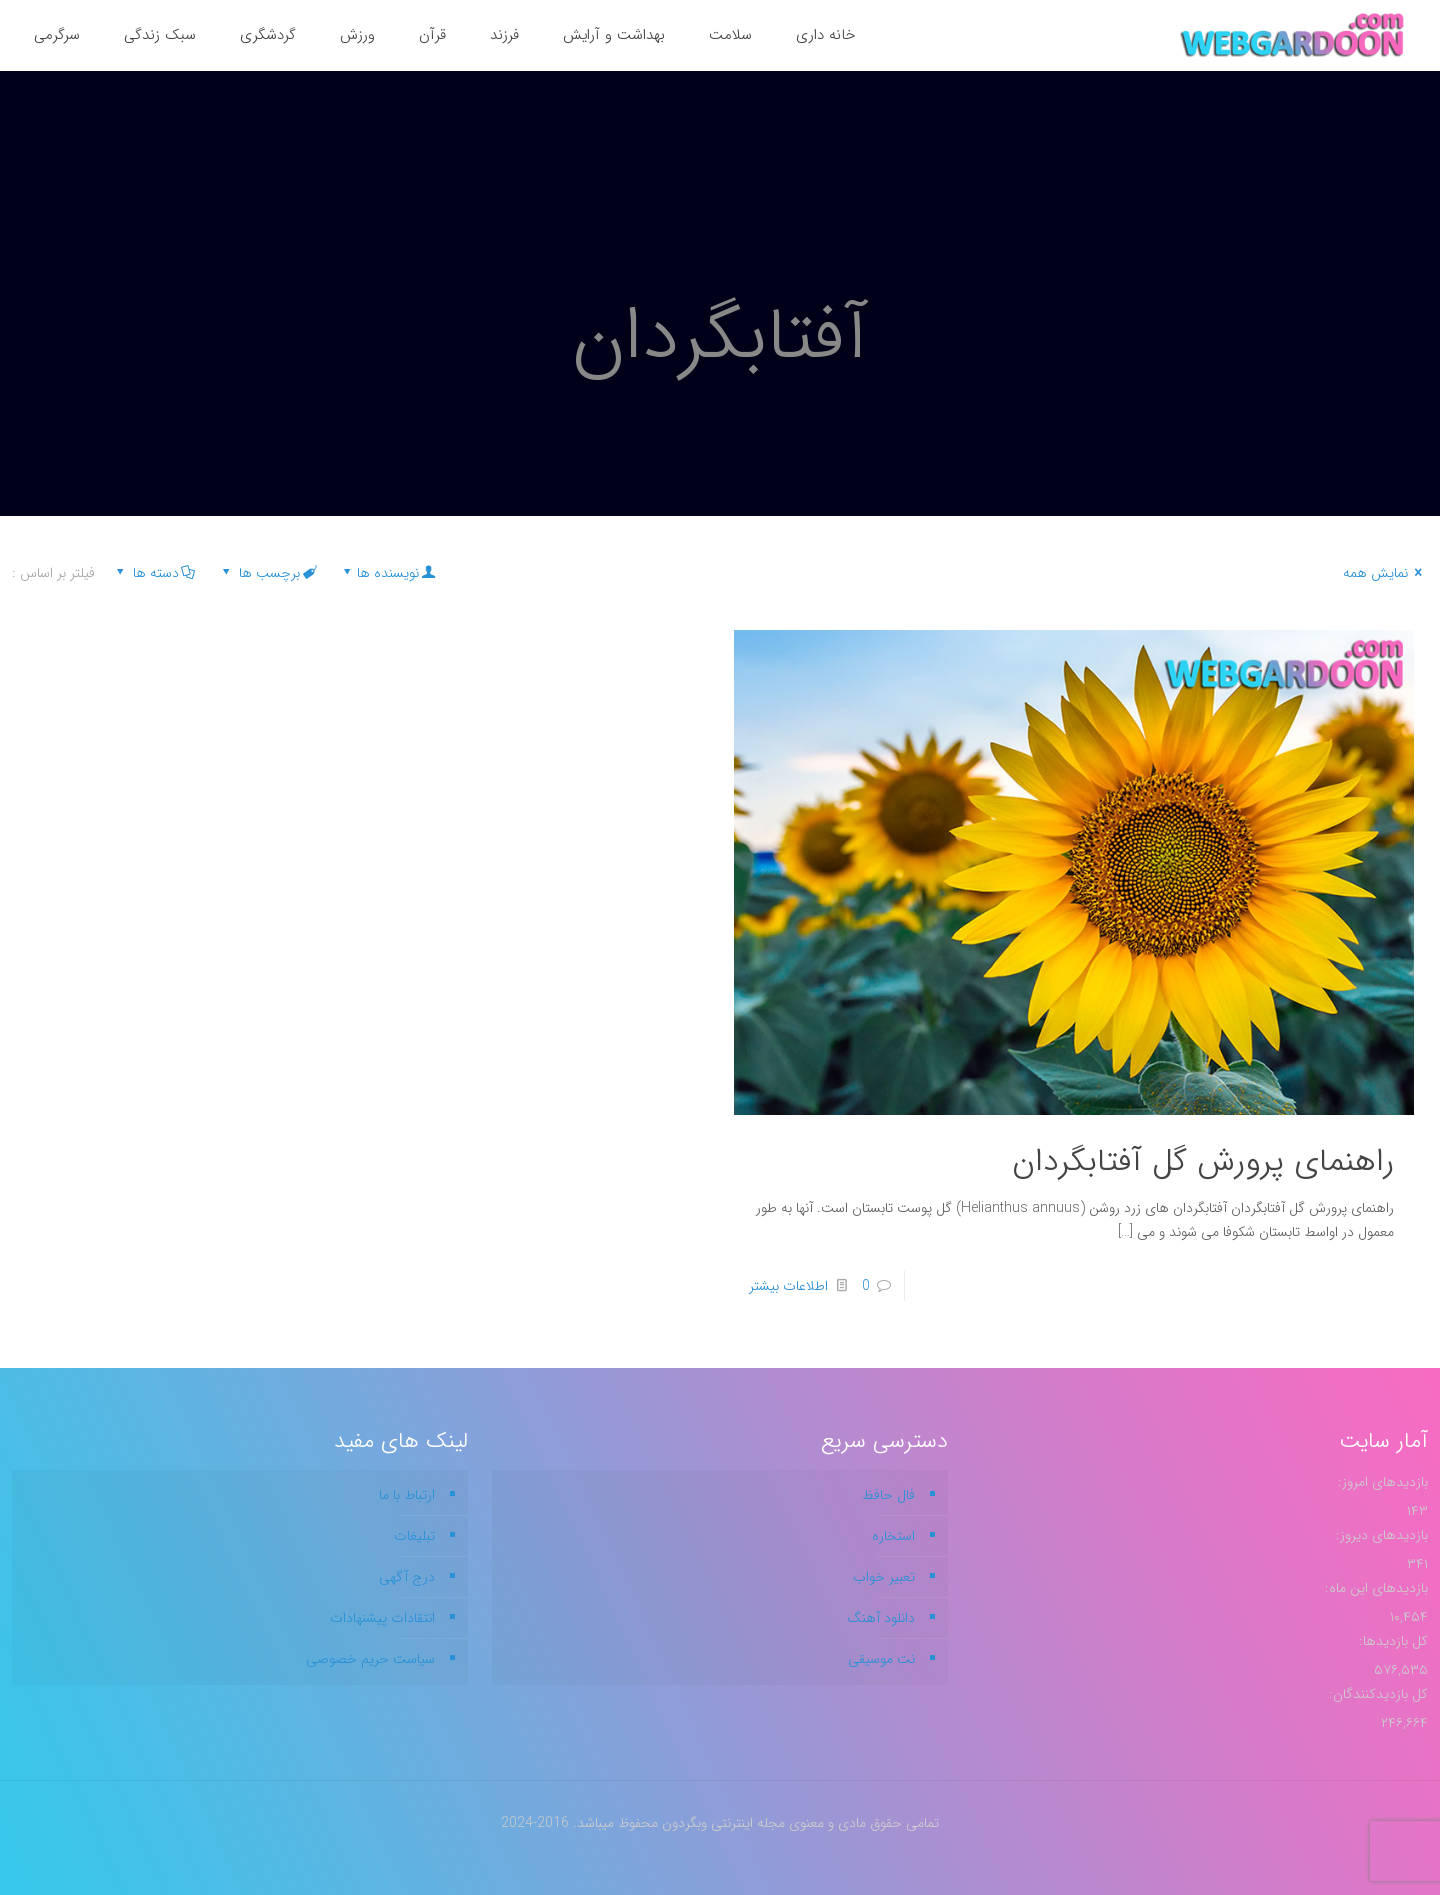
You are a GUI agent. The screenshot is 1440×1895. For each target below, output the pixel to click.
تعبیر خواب (884, 1577)
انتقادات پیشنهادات (382, 1618)
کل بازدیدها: (1391, 1641)
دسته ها (154, 573)
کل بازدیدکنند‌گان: (1376, 1694)
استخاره (893, 1536)
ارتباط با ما (407, 1495)
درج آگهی (407, 1577)
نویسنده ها (387, 573)
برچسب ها (267, 573)
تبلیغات (414, 1536)
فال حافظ (888, 1495)
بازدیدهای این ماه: (1374, 1588)
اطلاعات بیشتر (788, 1286)
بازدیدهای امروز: (1381, 1482)
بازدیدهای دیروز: (1380, 1535)
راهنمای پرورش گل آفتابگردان (1203, 1162)
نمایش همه (1385, 573)
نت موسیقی (881, 1659)
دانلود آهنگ (881, 1618)
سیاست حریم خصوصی (370, 1659)
